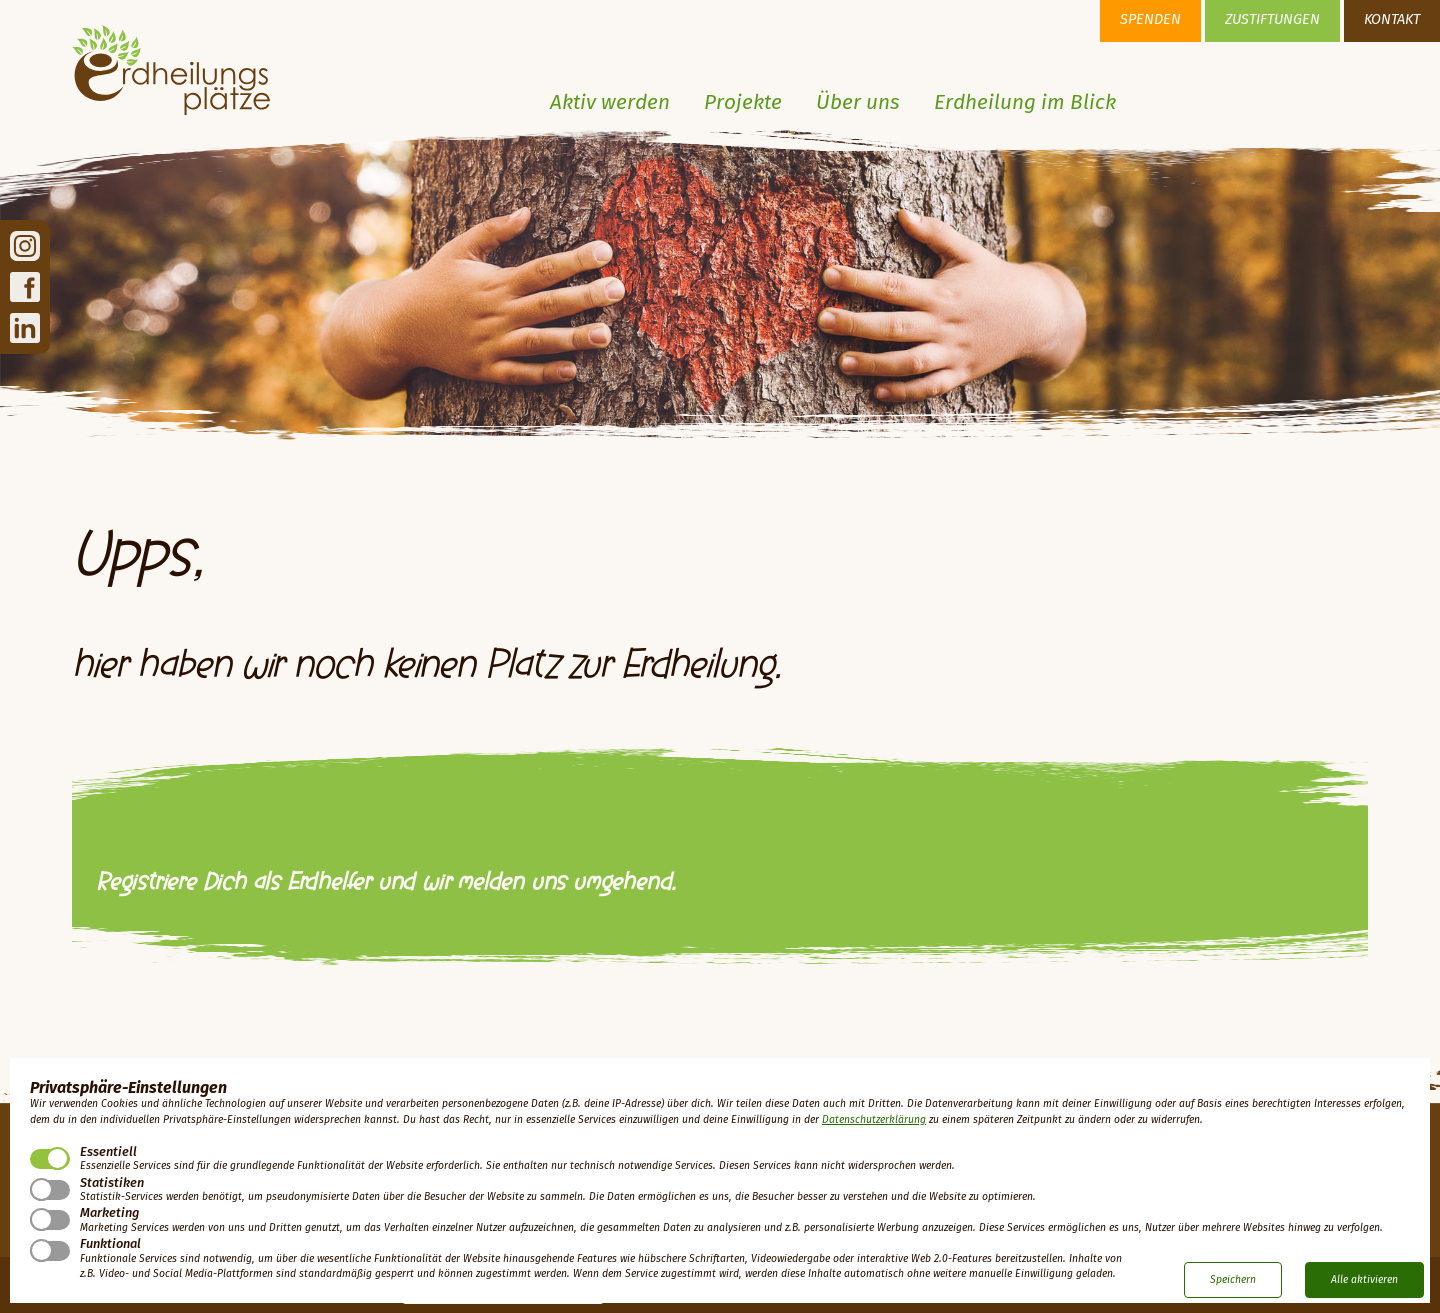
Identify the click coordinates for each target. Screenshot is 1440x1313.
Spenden (1150, 20)
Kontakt (1392, 20)
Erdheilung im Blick (1025, 103)
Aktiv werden (610, 103)
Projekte (743, 103)
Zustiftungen (1272, 20)
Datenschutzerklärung (874, 1120)
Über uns (858, 103)
